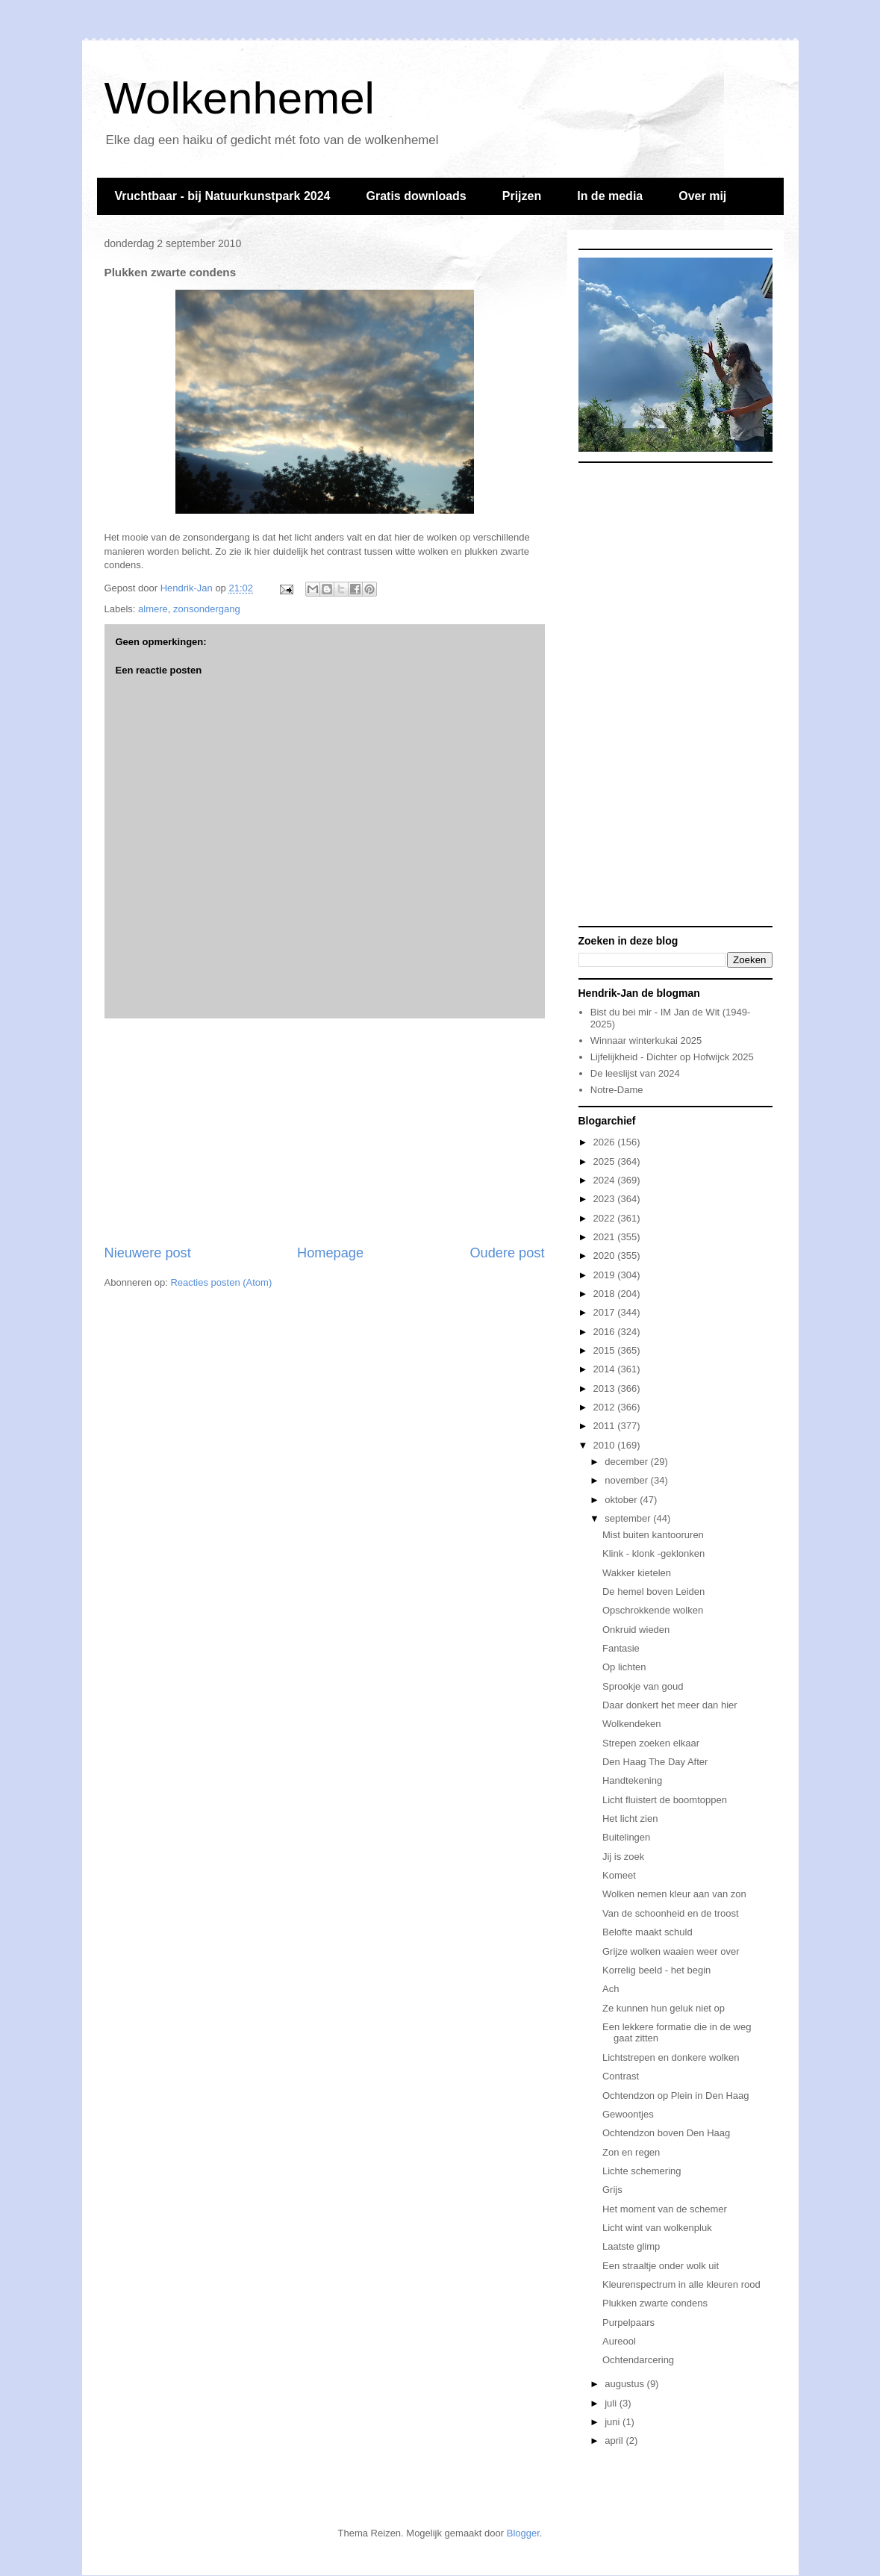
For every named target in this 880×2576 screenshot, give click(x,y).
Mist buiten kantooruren (653, 1534)
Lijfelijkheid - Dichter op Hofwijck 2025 (672, 1057)
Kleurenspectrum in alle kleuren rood (681, 2284)
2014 (605, 1369)
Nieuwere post (147, 1252)
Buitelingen (626, 1837)
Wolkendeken (631, 1723)
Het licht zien (630, 1818)
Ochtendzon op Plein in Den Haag (675, 2095)
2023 (605, 1198)
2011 (605, 1425)
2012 (605, 1407)
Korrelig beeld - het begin (656, 1970)
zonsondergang (206, 609)
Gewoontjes (628, 2114)
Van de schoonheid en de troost (670, 1913)
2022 (605, 1218)
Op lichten (624, 1667)
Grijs (612, 2189)
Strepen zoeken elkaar (650, 1743)
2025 (605, 1161)
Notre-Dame (616, 1089)
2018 (605, 1293)
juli (612, 2403)
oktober (622, 1499)
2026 (605, 1142)
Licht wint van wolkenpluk (657, 2227)
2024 (605, 1180)
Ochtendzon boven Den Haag (666, 2132)
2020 (605, 1255)
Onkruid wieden (636, 1629)
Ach (610, 1988)
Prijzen (521, 196)
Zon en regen (631, 2152)
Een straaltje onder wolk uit (660, 2265)
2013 (605, 1388)
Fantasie (621, 1648)
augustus (625, 2383)
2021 (605, 1236)
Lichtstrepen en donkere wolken (671, 2057)
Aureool (619, 2341)
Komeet (619, 1875)
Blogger (523, 2533)
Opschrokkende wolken (652, 1610)
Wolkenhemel (239, 98)
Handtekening (632, 1780)
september (629, 1518)
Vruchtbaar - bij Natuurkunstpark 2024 (223, 196)
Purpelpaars (628, 2322)
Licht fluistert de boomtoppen (664, 1799)
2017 (605, 1312)
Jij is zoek (623, 1856)
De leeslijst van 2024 (635, 1073)
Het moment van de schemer (664, 2209)
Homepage (330, 1252)
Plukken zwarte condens (655, 2303)
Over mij (702, 196)
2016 (605, 1331)
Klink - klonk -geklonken (653, 1553)
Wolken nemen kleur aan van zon (674, 1894)
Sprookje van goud (642, 1686)
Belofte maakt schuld (647, 1932)
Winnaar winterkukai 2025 (646, 1040)
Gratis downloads (416, 196)
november (627, 1480)
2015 (605, 1350)
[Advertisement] (325, 1131)
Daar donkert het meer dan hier (669, 1705)
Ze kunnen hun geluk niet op (663, 2008)
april (615, 2440)
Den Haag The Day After (655, 1761)
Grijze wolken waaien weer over (671, 1951)
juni (613, 2421)
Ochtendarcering (638, 2359)
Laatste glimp (631, 2246)
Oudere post (506, 1252)
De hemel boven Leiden (653, 1591)
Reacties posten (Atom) (221, 1282)
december (627, 1461)
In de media (610, 196)
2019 (605, 1275)
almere (153, 609)
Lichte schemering (641, 2171)
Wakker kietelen (636, 1572)
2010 (605, 1445)
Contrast (620, 2076)
